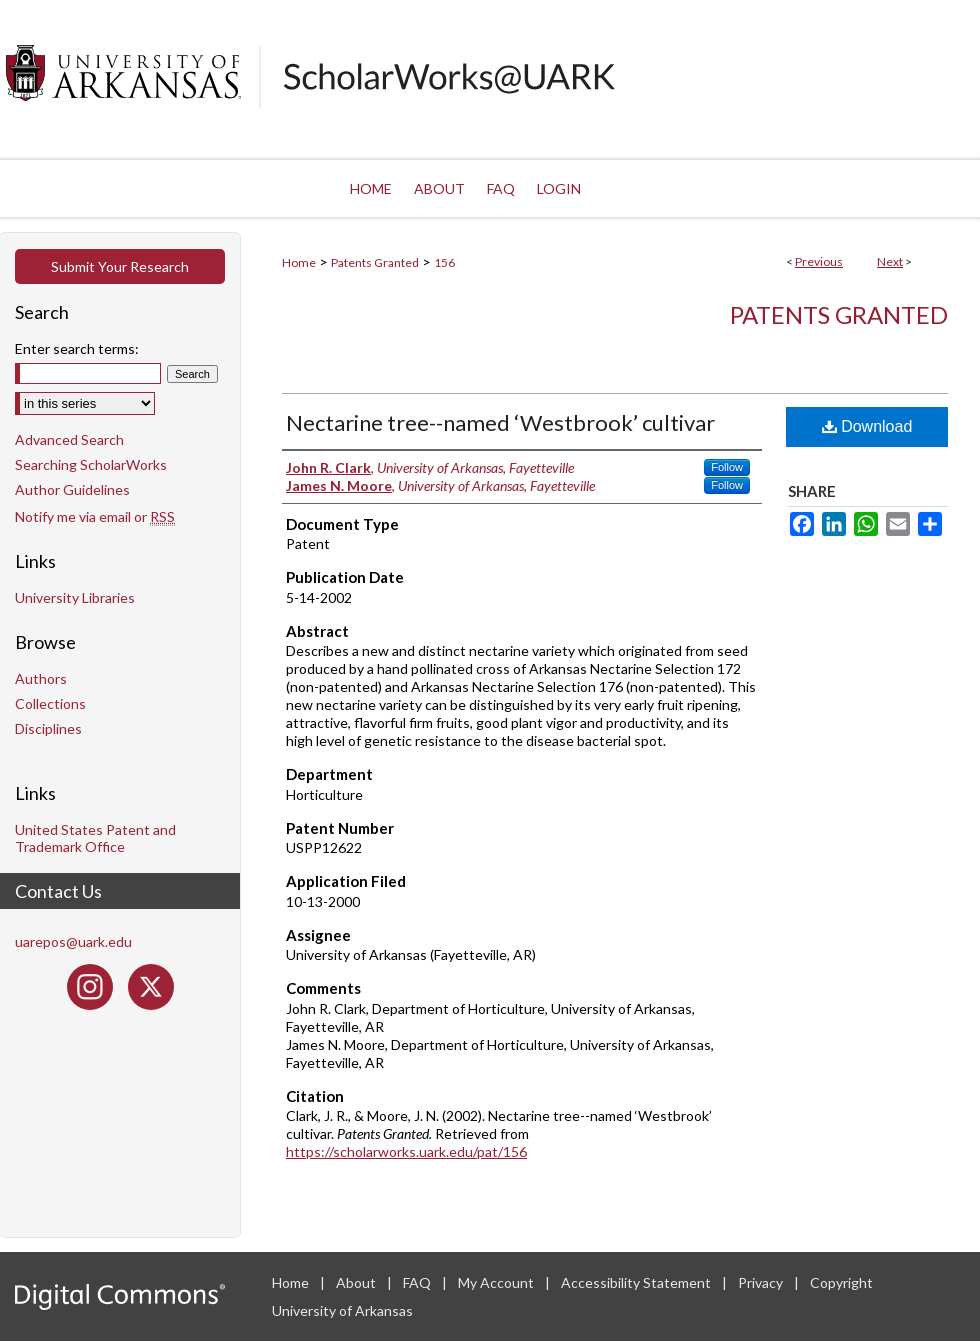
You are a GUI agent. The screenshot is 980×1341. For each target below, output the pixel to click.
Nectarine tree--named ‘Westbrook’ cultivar (500, 422)
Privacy (762, 1282)
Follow (727, 467)
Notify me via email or (95, 516)
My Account (497, 1282)
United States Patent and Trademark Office (95, 838)
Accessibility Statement (637, 1282)
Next (890, 261)
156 (444, 262)
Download (867, 426)
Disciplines (48, 728)
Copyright (841, 1282)
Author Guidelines (72, 489)
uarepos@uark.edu (73, 941)
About (357, 1282)
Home (299, 262)
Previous (819, 261)
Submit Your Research (120, 266)
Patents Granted (375, 262)
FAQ (418, 1282)
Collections (50, 703)
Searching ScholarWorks (91, 464)
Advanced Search (69, 439)
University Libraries (75, 597)
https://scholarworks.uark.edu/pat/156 (406, 1151)
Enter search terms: (77, 348)
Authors (41, 678)
